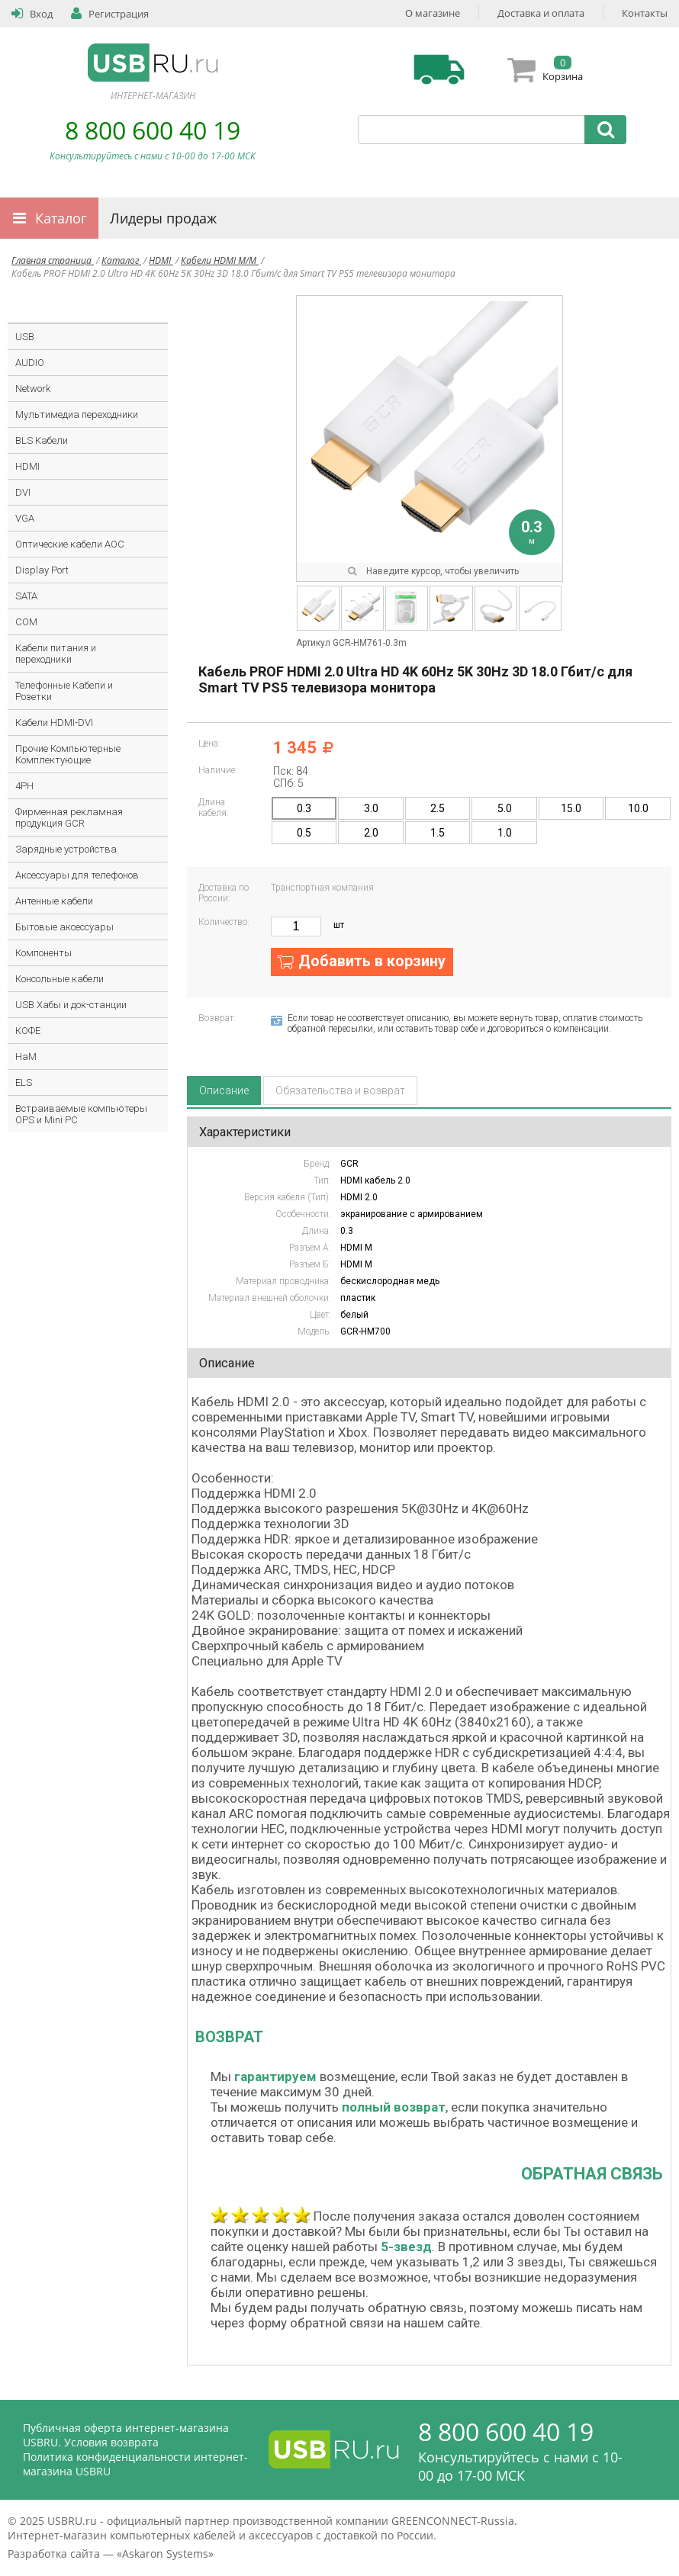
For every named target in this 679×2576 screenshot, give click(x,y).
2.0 (371, 833)
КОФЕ (27, 1030)
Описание (224, 1090)
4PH (24, 786)
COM (26, 622)
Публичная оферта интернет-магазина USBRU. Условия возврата (126, 2434)
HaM (26, 1056)
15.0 (571, 808)
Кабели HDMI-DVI (54, 722)
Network (32, 388)
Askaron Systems (165, 2553)
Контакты (645, 13)
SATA (26, 596)
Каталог (61, 218)
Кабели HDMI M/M (220, 260)
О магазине (432, 13)
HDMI (161, 260)
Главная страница (52, 260)
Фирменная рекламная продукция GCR (69, 817)
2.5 (437, 808)
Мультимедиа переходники (76, 414)
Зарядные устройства (66, 849)
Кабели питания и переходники (55, 653)
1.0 (504, 833)
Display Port (42, 570)
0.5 (304, 833)
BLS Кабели (41, 440)
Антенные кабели (54, 901)
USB (24, 336)
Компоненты (43, 953)
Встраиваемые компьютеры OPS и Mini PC (81, 1114)
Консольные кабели (59, 978)
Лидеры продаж (163, 218)
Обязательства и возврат (340, 1090)
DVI (23, 492)
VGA (24, 518)
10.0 (638, 808)
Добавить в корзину (372, 961)
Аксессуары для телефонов (77, 875)
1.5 (437, 833)
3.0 (371, 808)
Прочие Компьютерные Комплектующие (68, 754)
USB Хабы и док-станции (71, 1004)
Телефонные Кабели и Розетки (64, 690)
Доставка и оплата (540, 13)
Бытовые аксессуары (64, 927)
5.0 (504, 808)
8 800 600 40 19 (152, 130)
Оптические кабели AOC (69, 544)
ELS (23, 1082)
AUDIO (29, 362)
